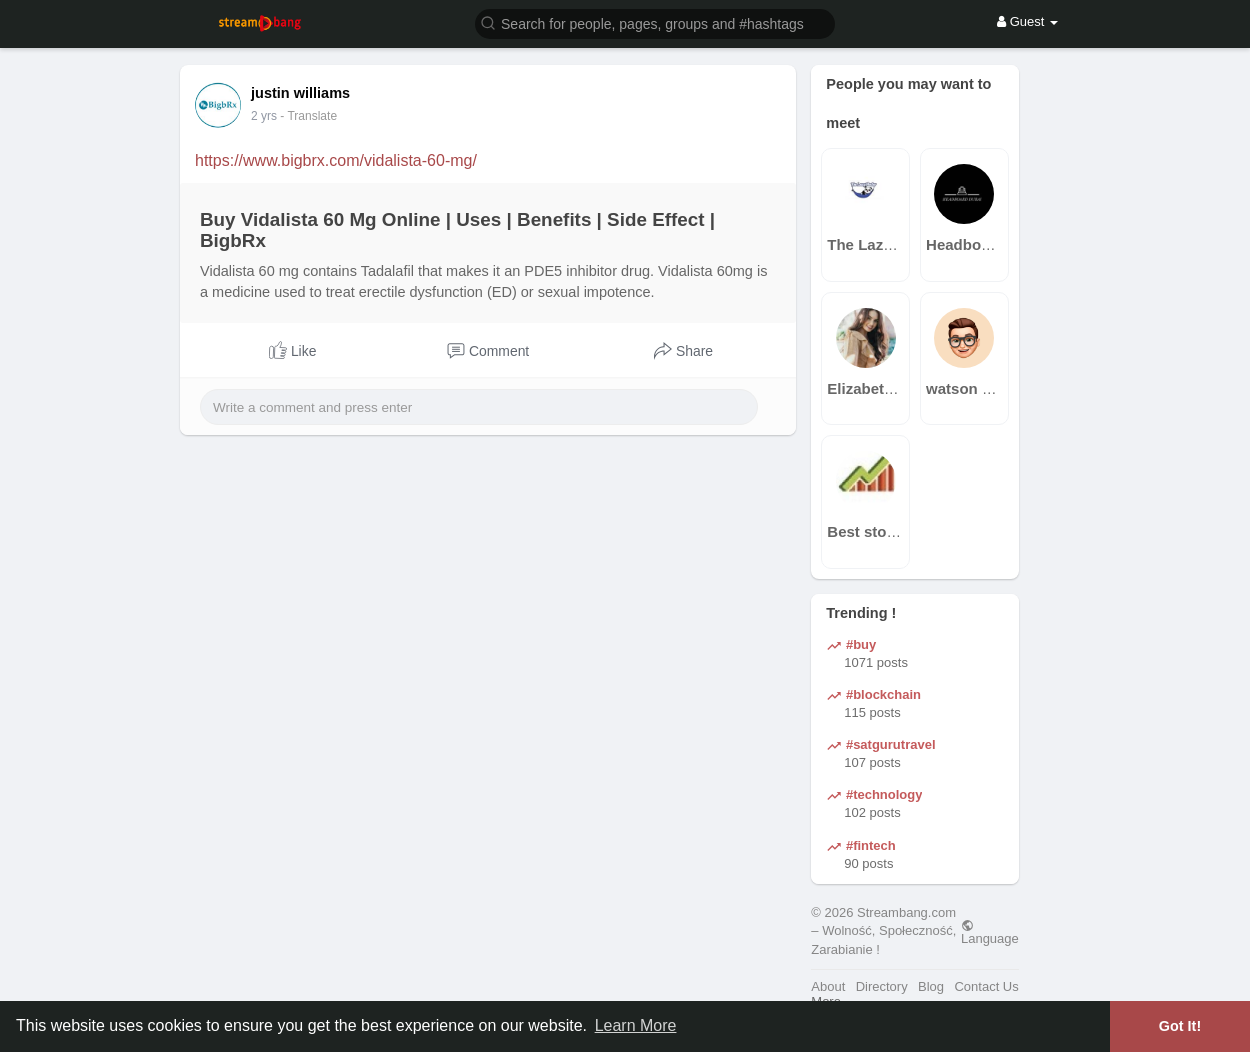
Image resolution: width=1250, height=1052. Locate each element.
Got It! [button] (1180, 1026)
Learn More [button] (636, 1025)
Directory (882, 986)
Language (990, 932)
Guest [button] (1027, 21)
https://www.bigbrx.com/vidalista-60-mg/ (336, 160)
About (828, 986)
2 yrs (264, 116)
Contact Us (986, 986)
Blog (931, 986)
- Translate (308, 116)
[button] (655, 22)
